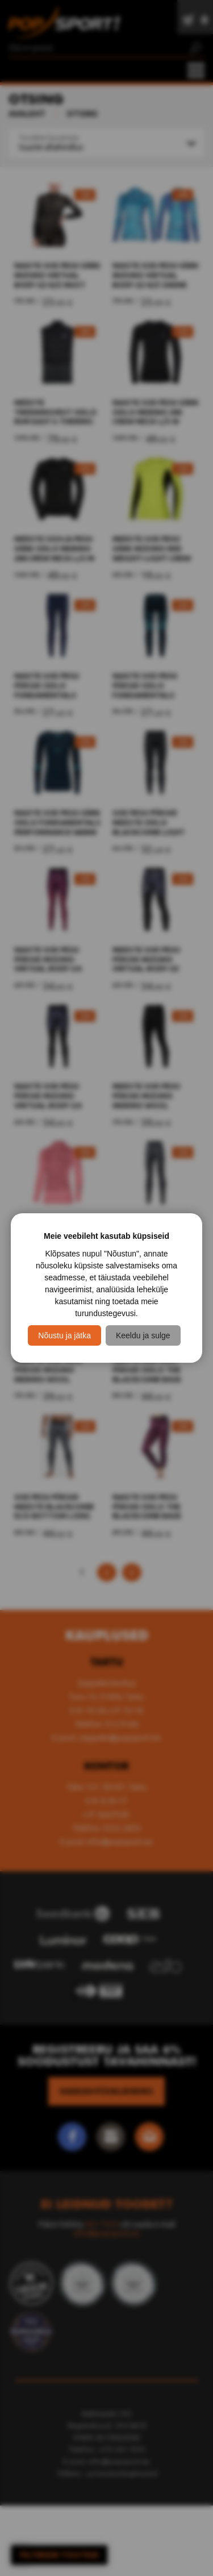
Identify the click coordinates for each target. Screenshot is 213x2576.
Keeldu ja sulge (143, 1335)
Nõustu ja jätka (64, 1335)
